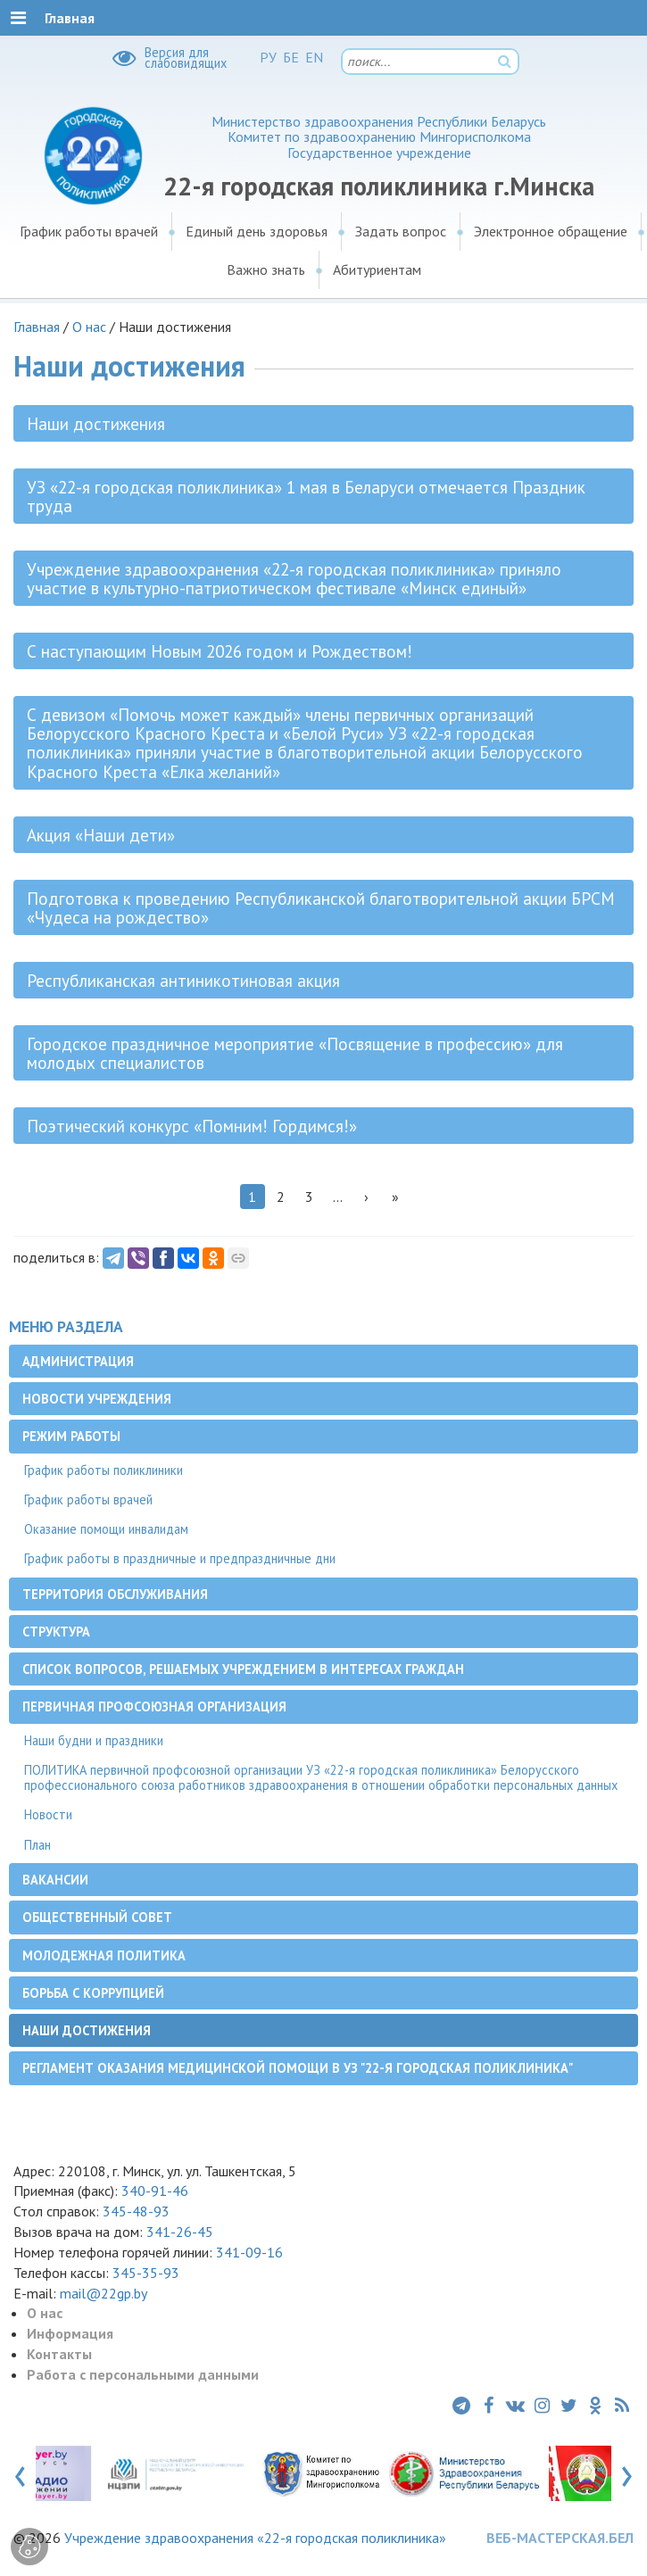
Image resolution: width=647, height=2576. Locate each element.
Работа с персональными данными (143, 2374)
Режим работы (71, 1436)
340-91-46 (153, 2190)
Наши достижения (86, 2030)
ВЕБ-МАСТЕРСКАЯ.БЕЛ (560, 2538)
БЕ (291, 57)
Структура (56, 1631)
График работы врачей (89, 231)
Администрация (78, 1361)
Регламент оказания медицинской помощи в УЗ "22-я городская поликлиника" (297, 2067)
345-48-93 (136, 2211)
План (37, 1844)
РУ (268, 57)
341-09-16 (249, 2252)
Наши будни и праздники (93, 1740)
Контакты (59, 2354)
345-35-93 (145, 2273)
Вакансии (55, 1879)
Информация (70, 2333)
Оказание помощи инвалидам (106, 1528)
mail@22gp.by (103, 2293)
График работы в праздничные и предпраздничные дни (180, 1558)
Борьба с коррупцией (93, 1992)
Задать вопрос (400, 231)
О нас (89, 326)
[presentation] (20, 2472)
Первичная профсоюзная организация (154, 1706)
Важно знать (266, 269)
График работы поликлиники (103, 1470)
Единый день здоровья (257, 231)
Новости (48, 1814)
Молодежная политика (104, 1955)
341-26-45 (179, 2232)
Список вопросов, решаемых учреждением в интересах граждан (243, 1669)
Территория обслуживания (115, 1594)
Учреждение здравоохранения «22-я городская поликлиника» (255, 2538)
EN (314, 57)
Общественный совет (97, 1917)
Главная (36, 326)
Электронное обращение (550, 231)
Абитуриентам (377, 269)
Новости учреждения (96, 1398)
